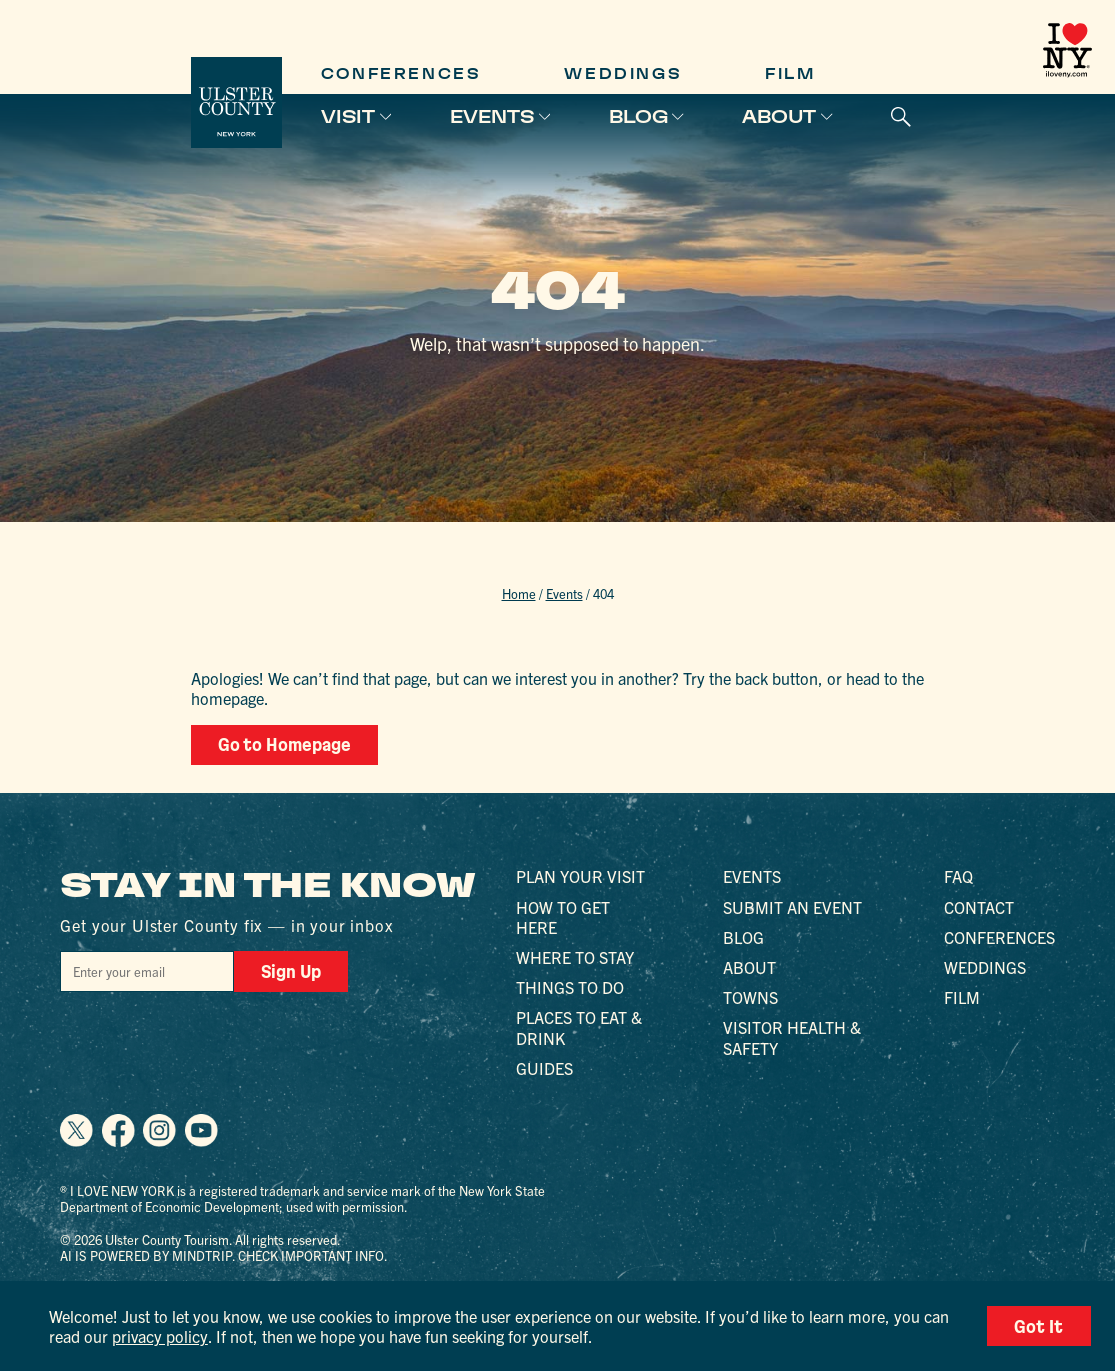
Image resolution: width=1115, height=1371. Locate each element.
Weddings (622, 74)
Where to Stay (575, 957)
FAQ (958, 876)
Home (519, 593)
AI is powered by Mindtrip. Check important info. (224, 1255)
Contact (979, 907)
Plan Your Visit (580, 876)
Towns (750, 997)
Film (790, 74)
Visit (348, 116)
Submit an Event (792, 907)
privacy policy (160, 1336)
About (779, 116)
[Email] (147, 971)
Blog (638, 116)
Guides (544, 1068)
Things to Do (570, 987)
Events (492, 116)
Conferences (401, 74)
